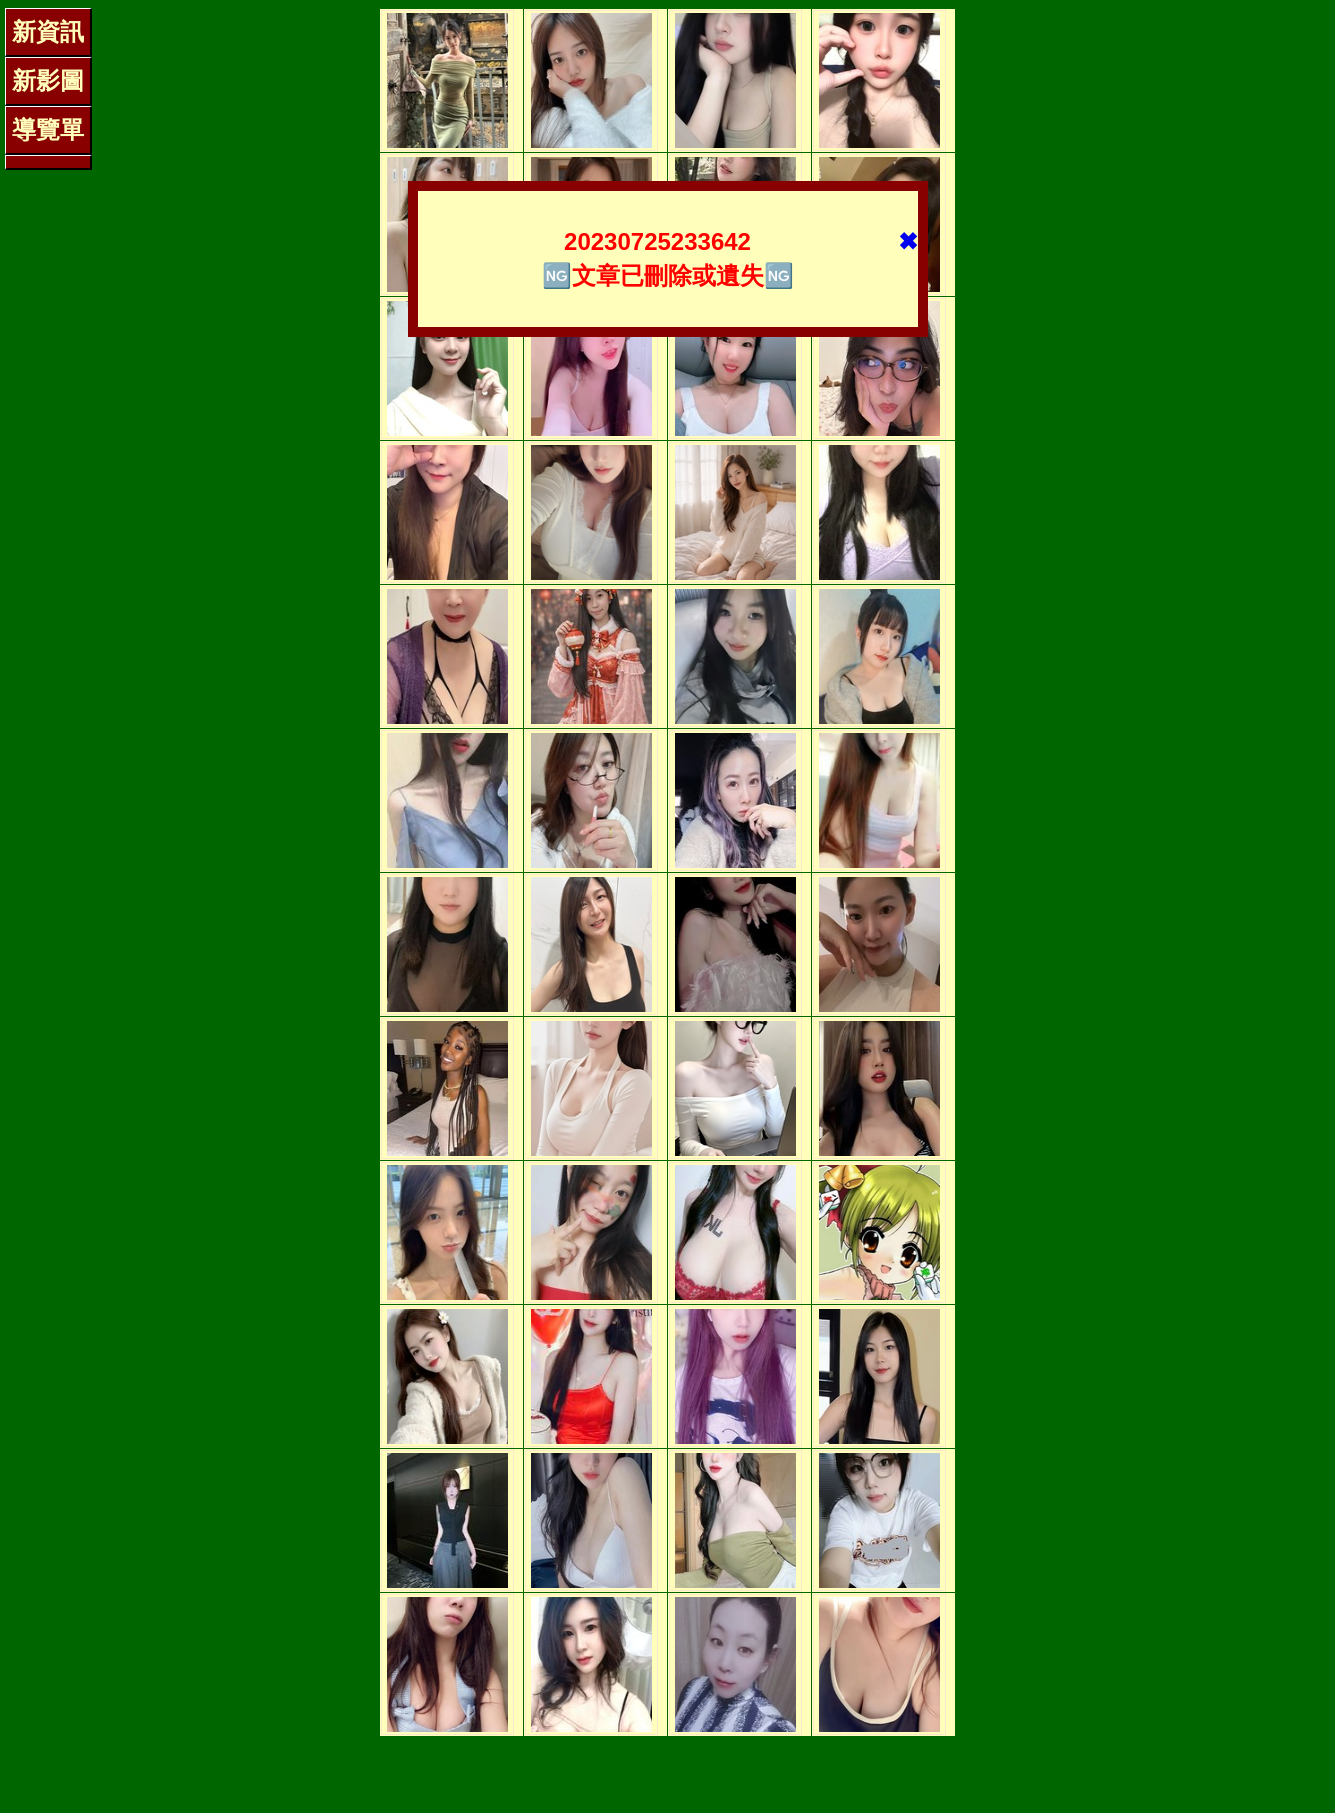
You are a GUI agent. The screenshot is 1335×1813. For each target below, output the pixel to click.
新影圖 (48, 80)
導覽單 (48, 129)
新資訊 (48, 31)
